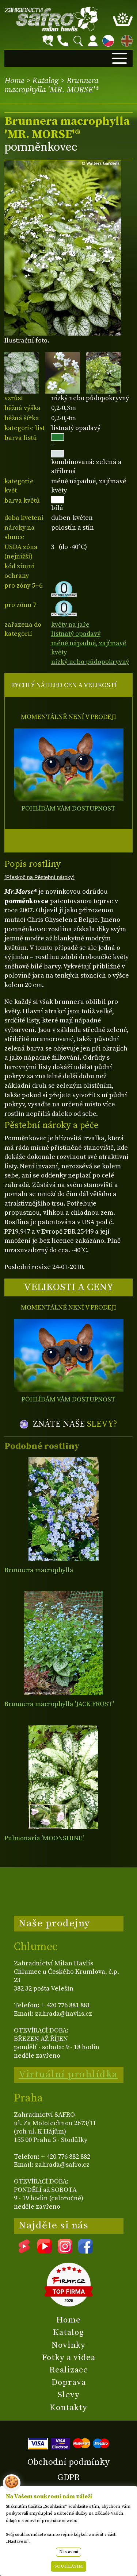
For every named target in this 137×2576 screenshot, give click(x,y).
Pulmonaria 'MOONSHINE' (44, 1838)
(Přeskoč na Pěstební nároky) (39, 877)
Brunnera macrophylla (38, 1570)
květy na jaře (70, 624)
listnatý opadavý (75, 634)
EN (125, 39)
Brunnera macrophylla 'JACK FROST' (59, 1704)
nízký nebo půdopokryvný (90, 662)
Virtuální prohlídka (68, 2074)
